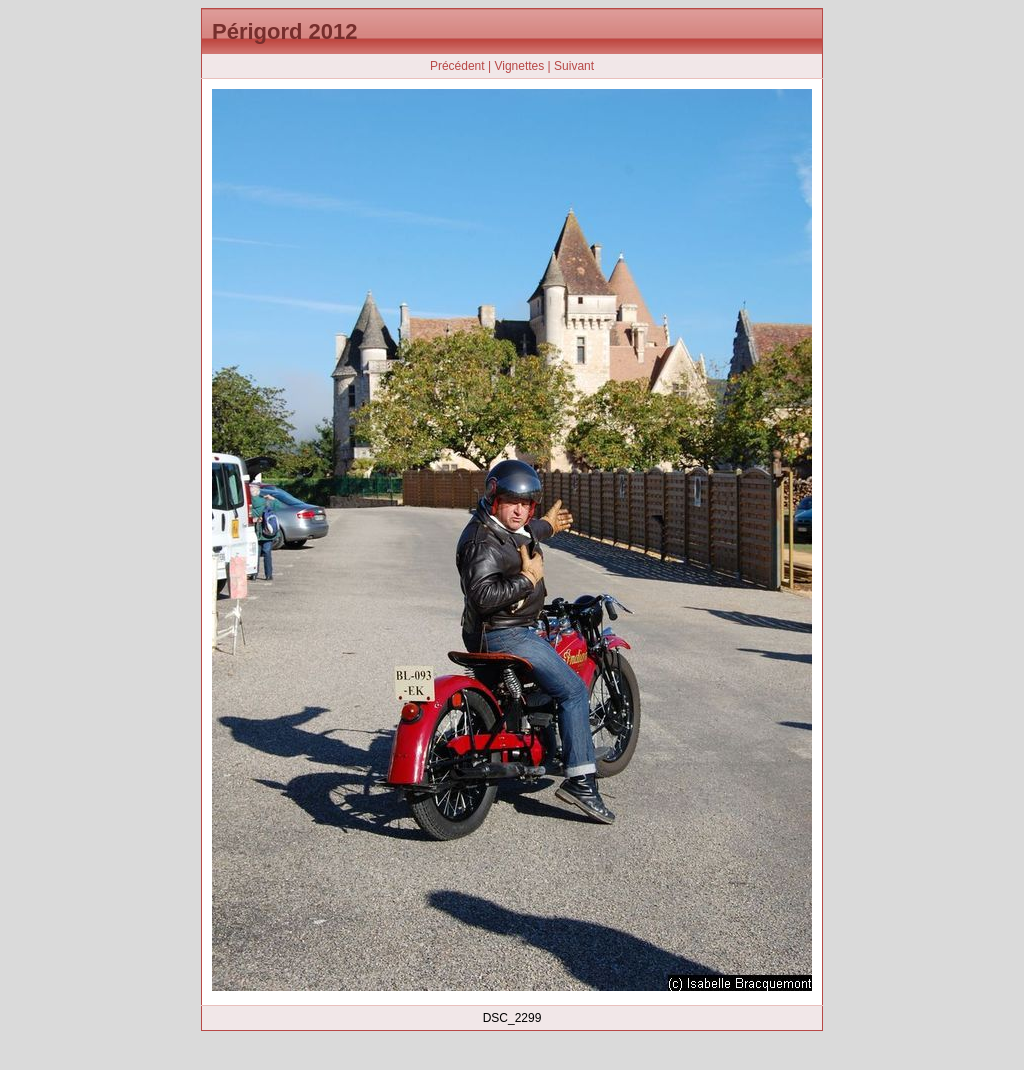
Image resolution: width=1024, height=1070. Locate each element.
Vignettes (519, 66)
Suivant (574, 66)
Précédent (457, 66)
